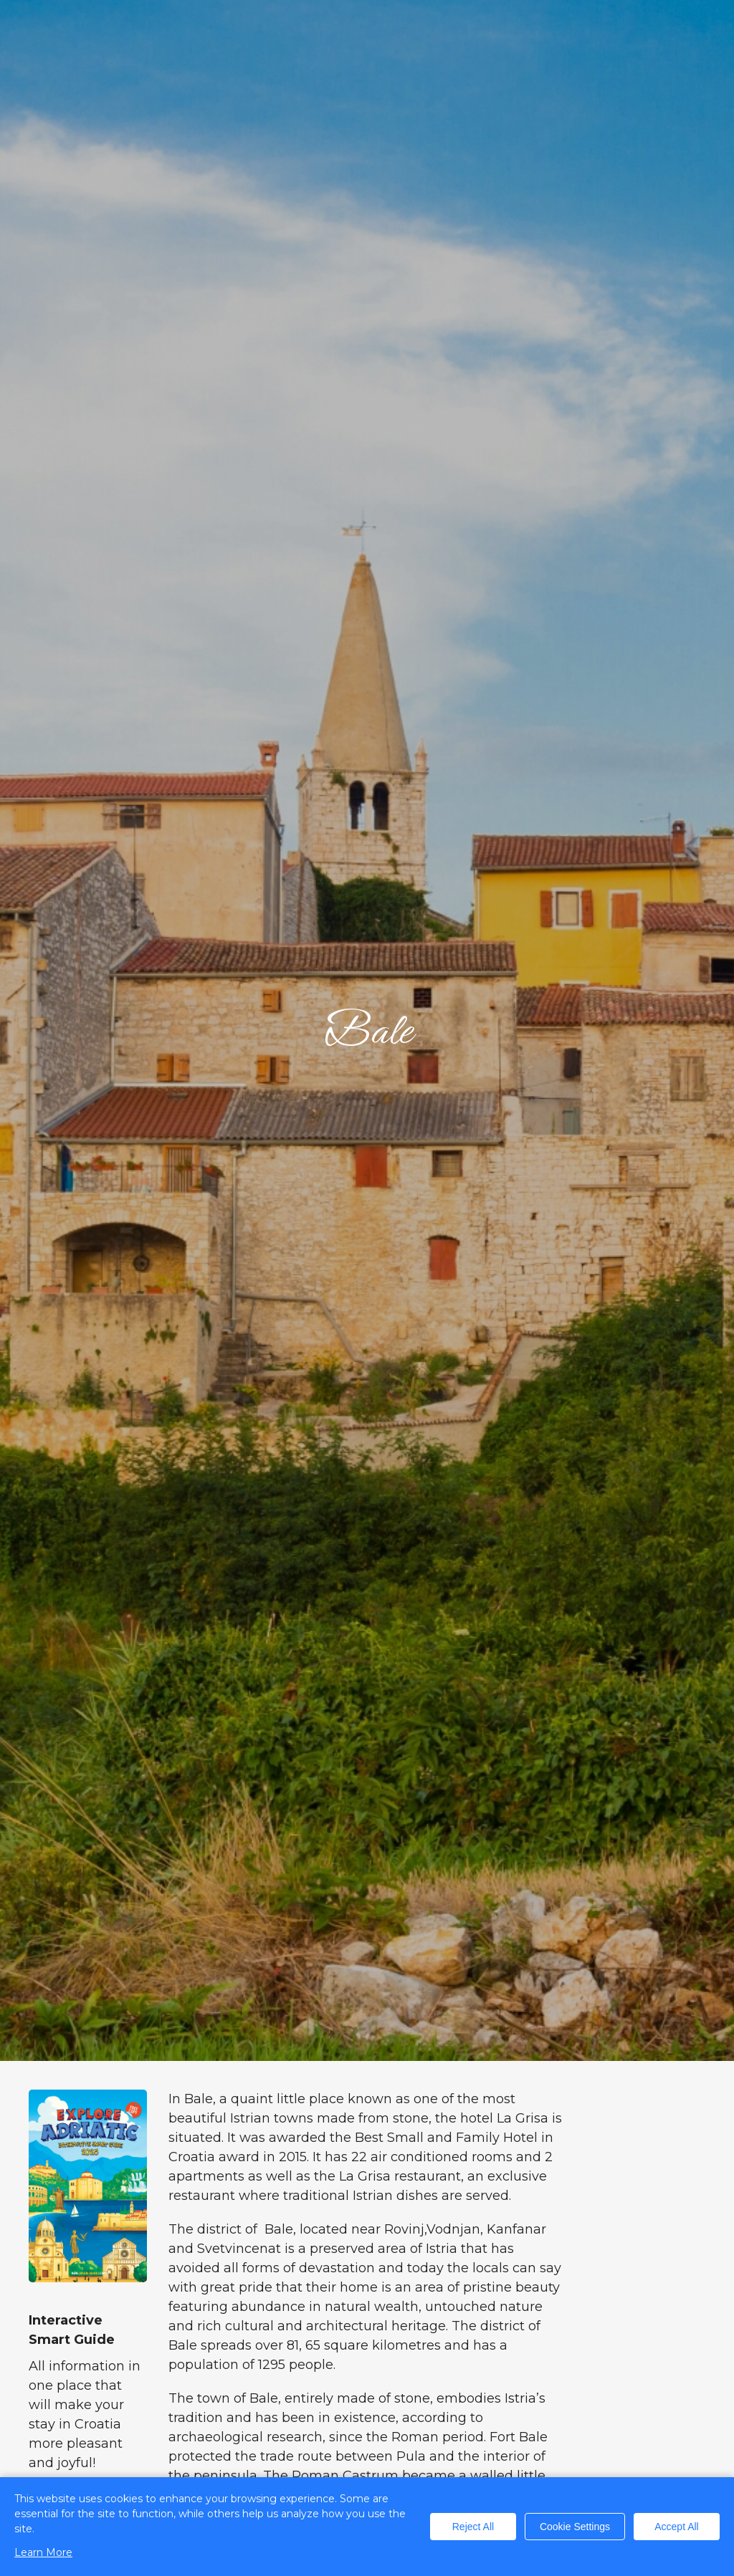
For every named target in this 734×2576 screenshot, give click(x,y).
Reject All (473, 2526)
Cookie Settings (575, 2526)
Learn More (43, 2552)
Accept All (676, 2526)
